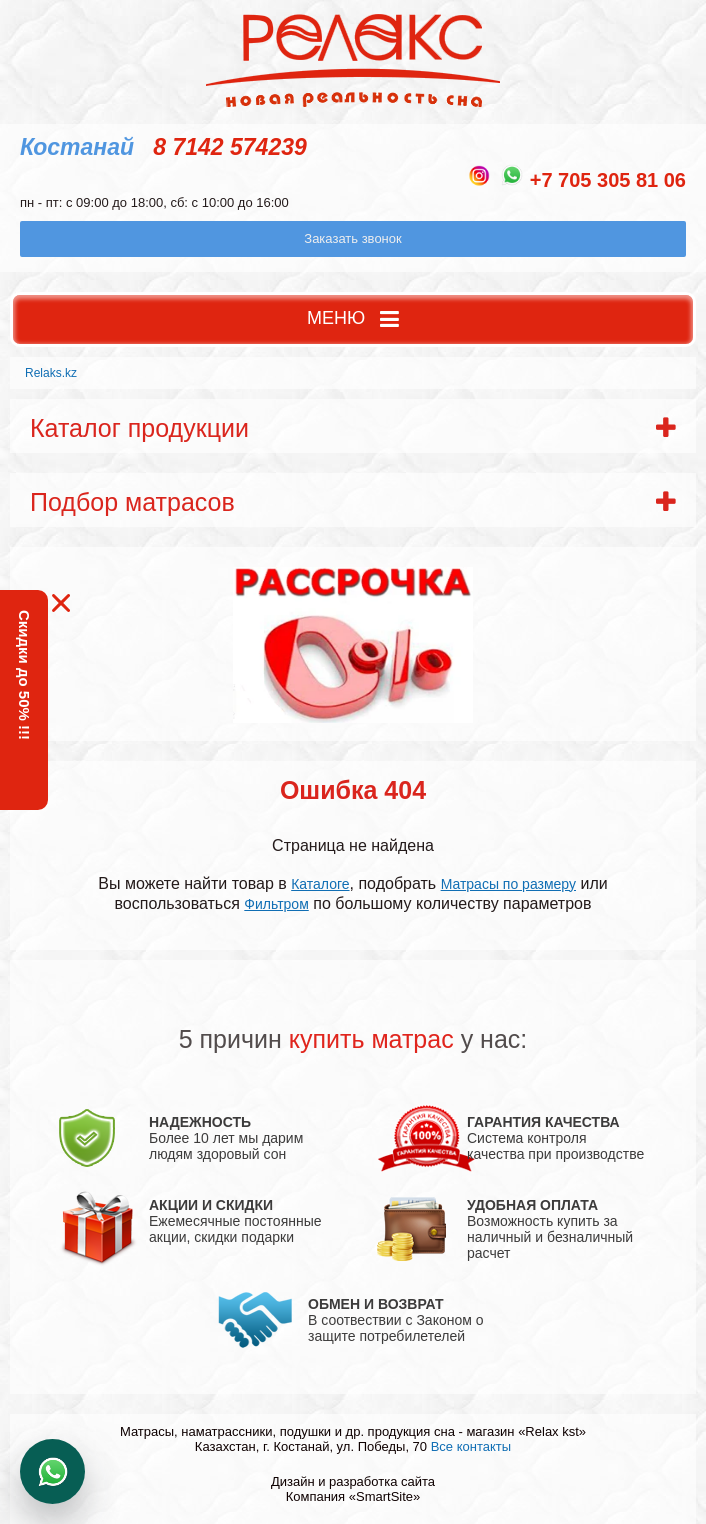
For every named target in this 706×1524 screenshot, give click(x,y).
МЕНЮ (353, 319)
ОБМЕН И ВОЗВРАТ (376, 1304)
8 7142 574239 (230, 147)
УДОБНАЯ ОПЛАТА (532, 1205)
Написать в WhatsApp (52, 1471)
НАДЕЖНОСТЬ (200, 1122)
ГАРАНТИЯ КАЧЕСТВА (543, 1122)
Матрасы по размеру (508, 884)
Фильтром (276, 904)
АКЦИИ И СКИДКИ (211, 1205)
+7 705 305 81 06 (608, 180)
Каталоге (320, 884)
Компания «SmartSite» (353, 1496)
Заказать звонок (352, 238)
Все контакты (471, 1446)
